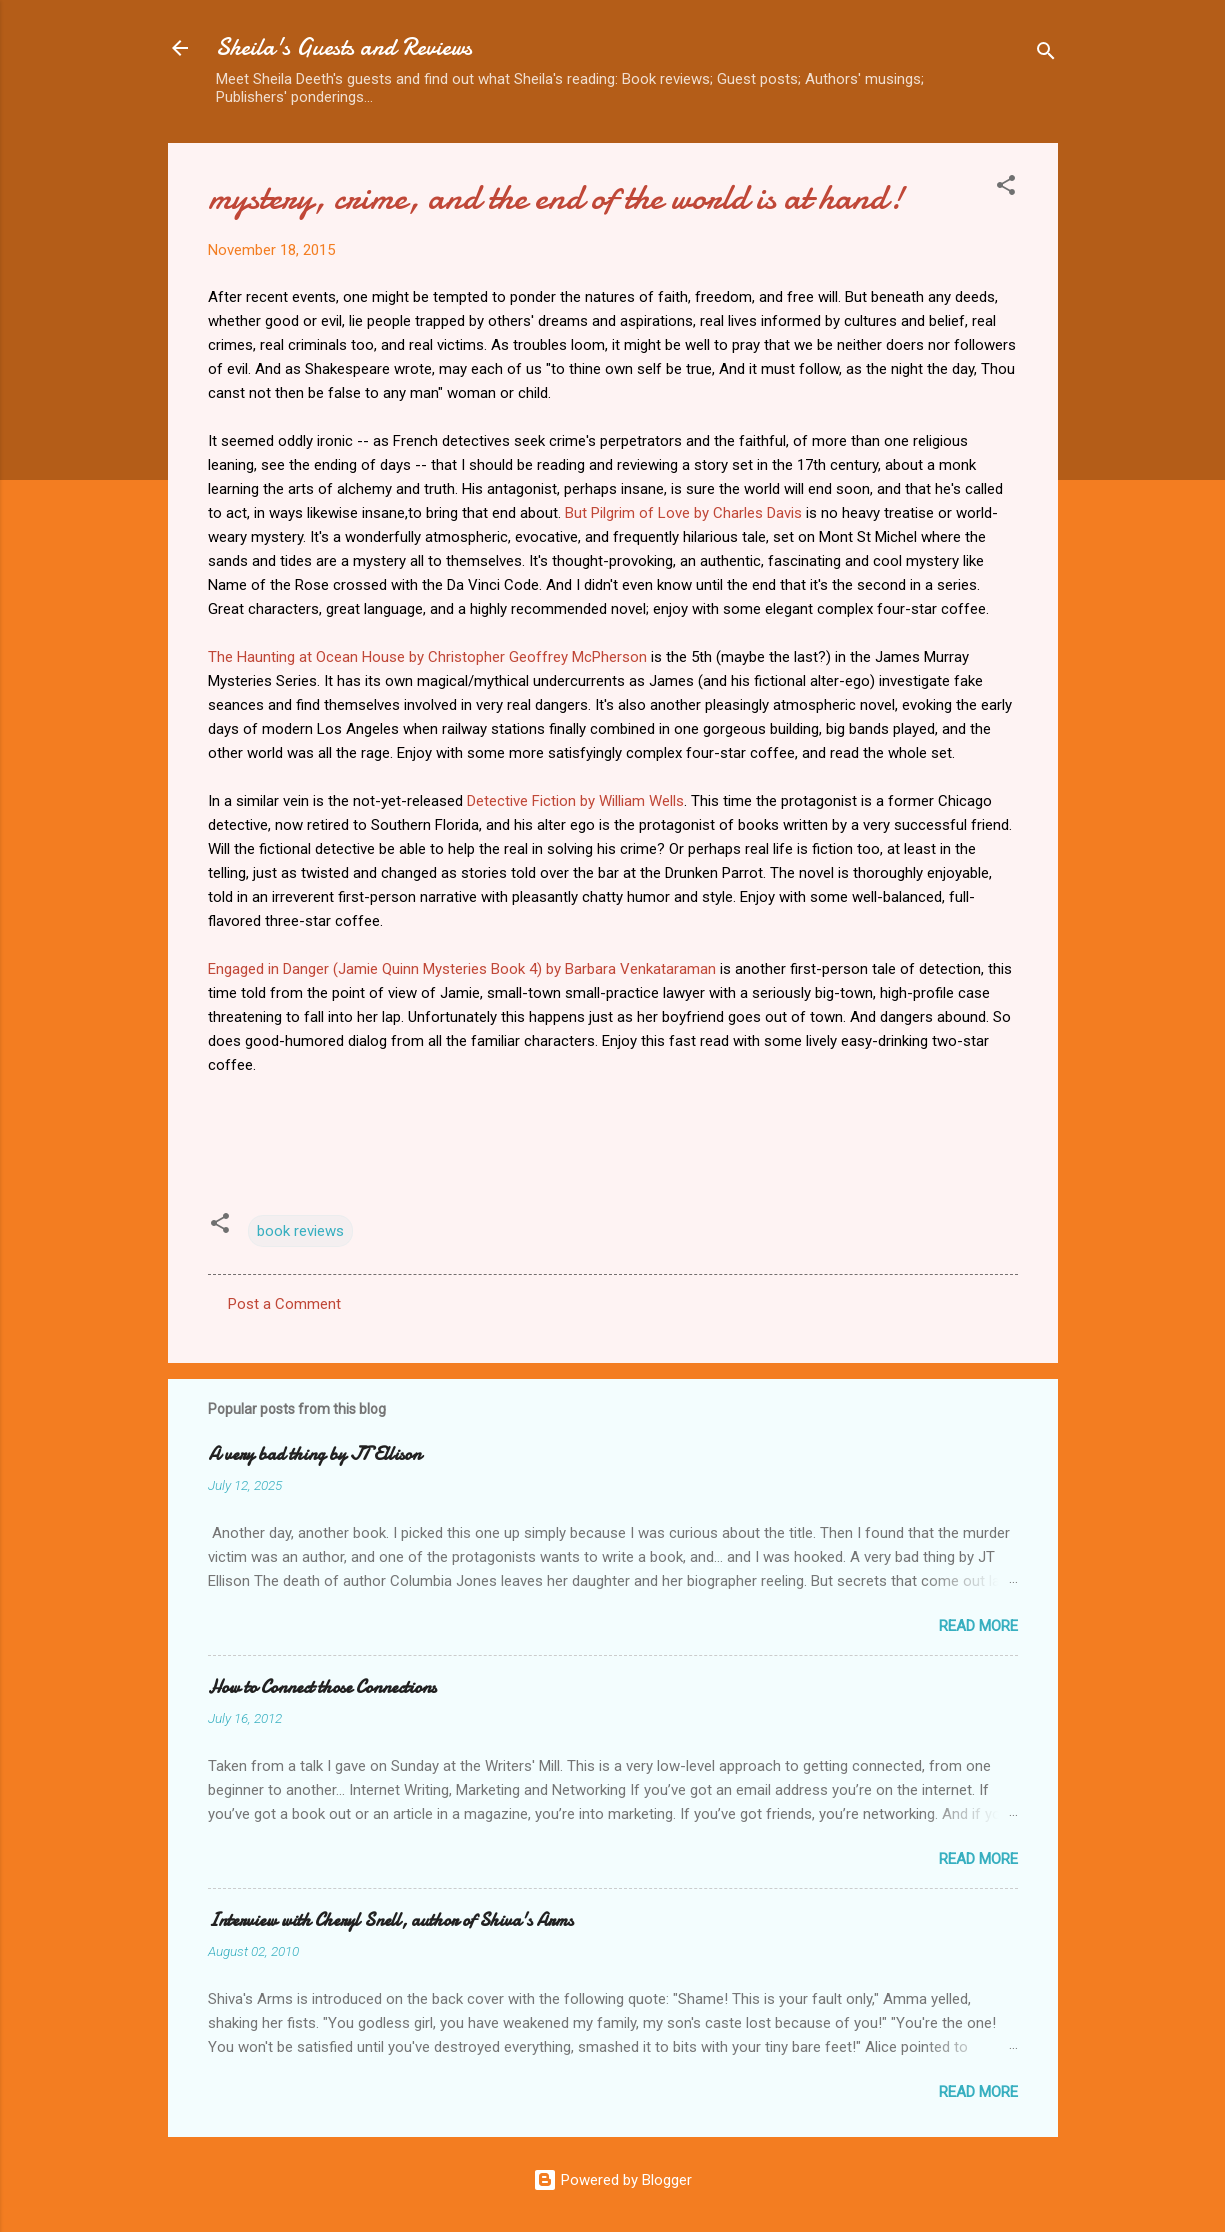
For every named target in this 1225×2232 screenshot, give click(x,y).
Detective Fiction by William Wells (575, 801)
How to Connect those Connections (322, 1687)
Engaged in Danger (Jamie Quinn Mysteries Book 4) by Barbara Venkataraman (462, 969)
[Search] (1046, 54)
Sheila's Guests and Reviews (344, 47)
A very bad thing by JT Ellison (314, 1454)
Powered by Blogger (612, 2180)
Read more (978, 1626)
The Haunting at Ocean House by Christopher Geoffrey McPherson (427, 657)
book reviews (300, 1231)
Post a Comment (284, 1304)
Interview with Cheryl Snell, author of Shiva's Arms (390, 1920)
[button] (1006, 188)
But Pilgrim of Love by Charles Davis (683, 513)
